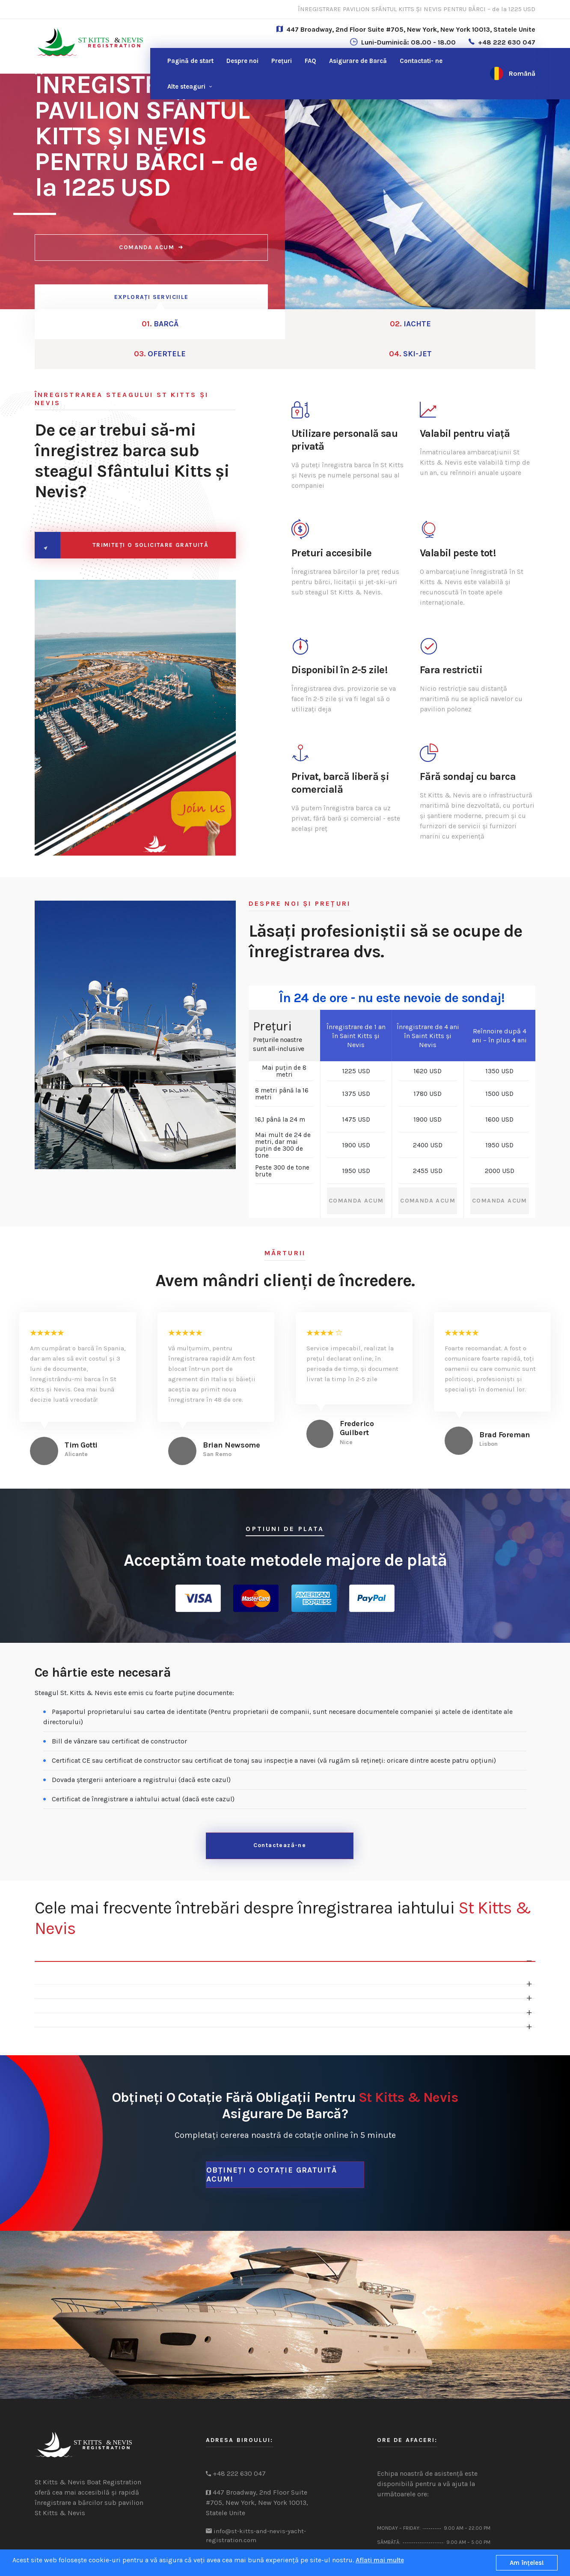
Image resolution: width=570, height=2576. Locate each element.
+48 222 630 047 (506, 42)
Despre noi (242, 61)
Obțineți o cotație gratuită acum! (271, 2142)
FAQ (310, 61)
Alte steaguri (186, 86)
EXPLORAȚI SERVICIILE (151, 297)
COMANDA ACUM (151, 251)
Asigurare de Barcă (358, 61)
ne (421, 61)
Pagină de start (190, 61)
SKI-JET (473, 325)
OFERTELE (348, 325)
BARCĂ (97, 325)
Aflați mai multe (380, 2560)
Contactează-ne (279, 1818)
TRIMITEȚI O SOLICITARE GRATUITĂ (148, 518)
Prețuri (281, 61)
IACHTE (222, 325)
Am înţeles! (527, 2563)
